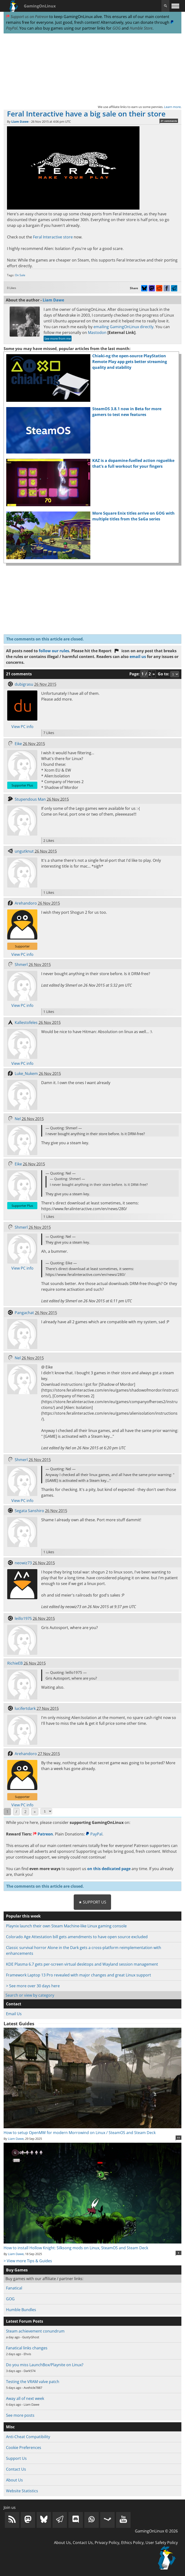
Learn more (172, 107)
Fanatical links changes (26, 2348)
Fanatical (14, 2288)
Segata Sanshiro (29, 1510)
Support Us (16, 2458)
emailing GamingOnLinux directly (123, 326)
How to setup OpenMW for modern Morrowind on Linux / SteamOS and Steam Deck (92, 2129)
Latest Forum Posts (24, 2321)
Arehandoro (26, 903)
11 (178, 2137)
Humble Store (141, 28)
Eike (18, 743)
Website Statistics (22, 2490)
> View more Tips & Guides (28, 2260)
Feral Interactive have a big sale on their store (86, 114)
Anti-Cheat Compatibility (28, 2436)
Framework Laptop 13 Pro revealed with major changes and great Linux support (78, 1975)
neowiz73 (23, 1563)
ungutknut (24, 851)
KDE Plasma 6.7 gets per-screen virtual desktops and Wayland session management (82, 1964)
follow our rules (54, 650)
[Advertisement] (92, 68)
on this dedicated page (109, 1868)
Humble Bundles (21, 2309)
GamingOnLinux (40, 6)
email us (138, 656)
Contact (13, 2004)
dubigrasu (24, 684)
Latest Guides (19, 2023)
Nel (18, 1118)
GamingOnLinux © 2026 (156, 2531)
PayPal (94, 1834)
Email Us (14, 2013)
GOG (116, 28)
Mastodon (97, 332)
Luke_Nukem (26, 1073)
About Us (14, 2480)
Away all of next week (25, 2398)
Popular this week (23, 1916)
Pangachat (24, 1312)
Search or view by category (30, 1995)
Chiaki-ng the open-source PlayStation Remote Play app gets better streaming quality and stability (129, 361)
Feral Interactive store (53, 237)
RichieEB (15, 1663)
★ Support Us (92, 1902)
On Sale (20, 275)
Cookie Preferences (23, 2447)
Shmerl (21, 964)
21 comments (169, 120)
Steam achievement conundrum (35, 2331)
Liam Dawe (20, 121)
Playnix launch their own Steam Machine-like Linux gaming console (66, 1926)
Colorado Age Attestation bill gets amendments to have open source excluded (77, 1936)
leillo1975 (23, 1618)
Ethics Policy (132, 2542)
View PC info (22, 726)
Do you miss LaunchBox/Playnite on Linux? (44, 2364)
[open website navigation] (175, 6)
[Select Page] (46, 1811)
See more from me (57, 338)
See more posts (20, 2415)
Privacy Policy (107, 2542)
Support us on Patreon (27, 16)
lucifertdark (25, 1708)
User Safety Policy (161, 2542)
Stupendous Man (30, 799)
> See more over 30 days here (33, 1985)
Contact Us (16, 2469)
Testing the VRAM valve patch (32, 2381)
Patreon (43, 1834)
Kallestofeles (26, 1022)
